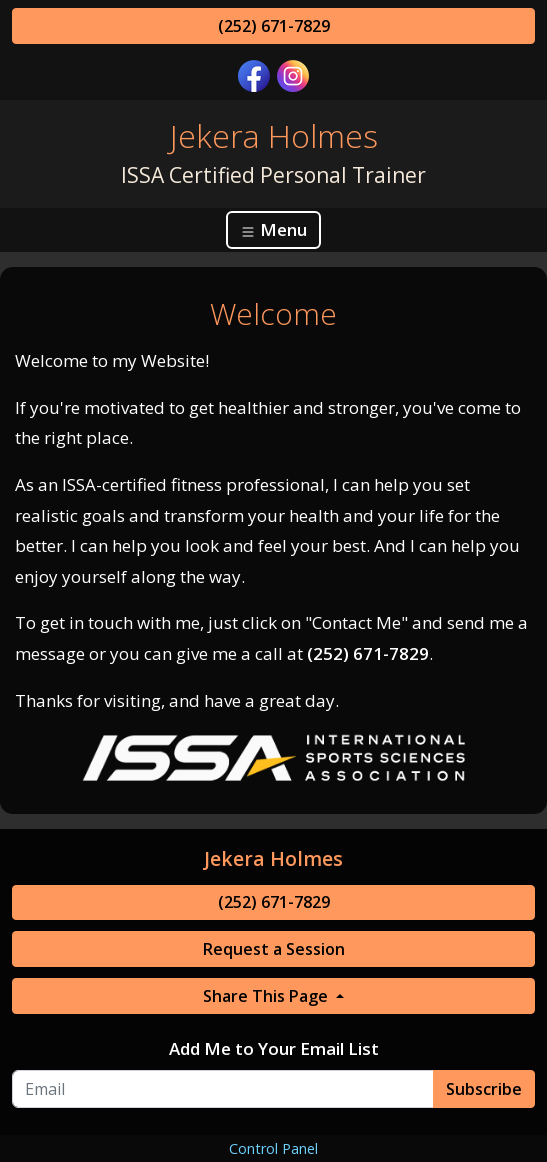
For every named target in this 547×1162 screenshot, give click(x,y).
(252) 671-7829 (274, 26)
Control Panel (273, 1148)
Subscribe (484, 1089)
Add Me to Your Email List (274, 1048)
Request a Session (274, 949)
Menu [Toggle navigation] (273, 229)
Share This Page (267, 996)
